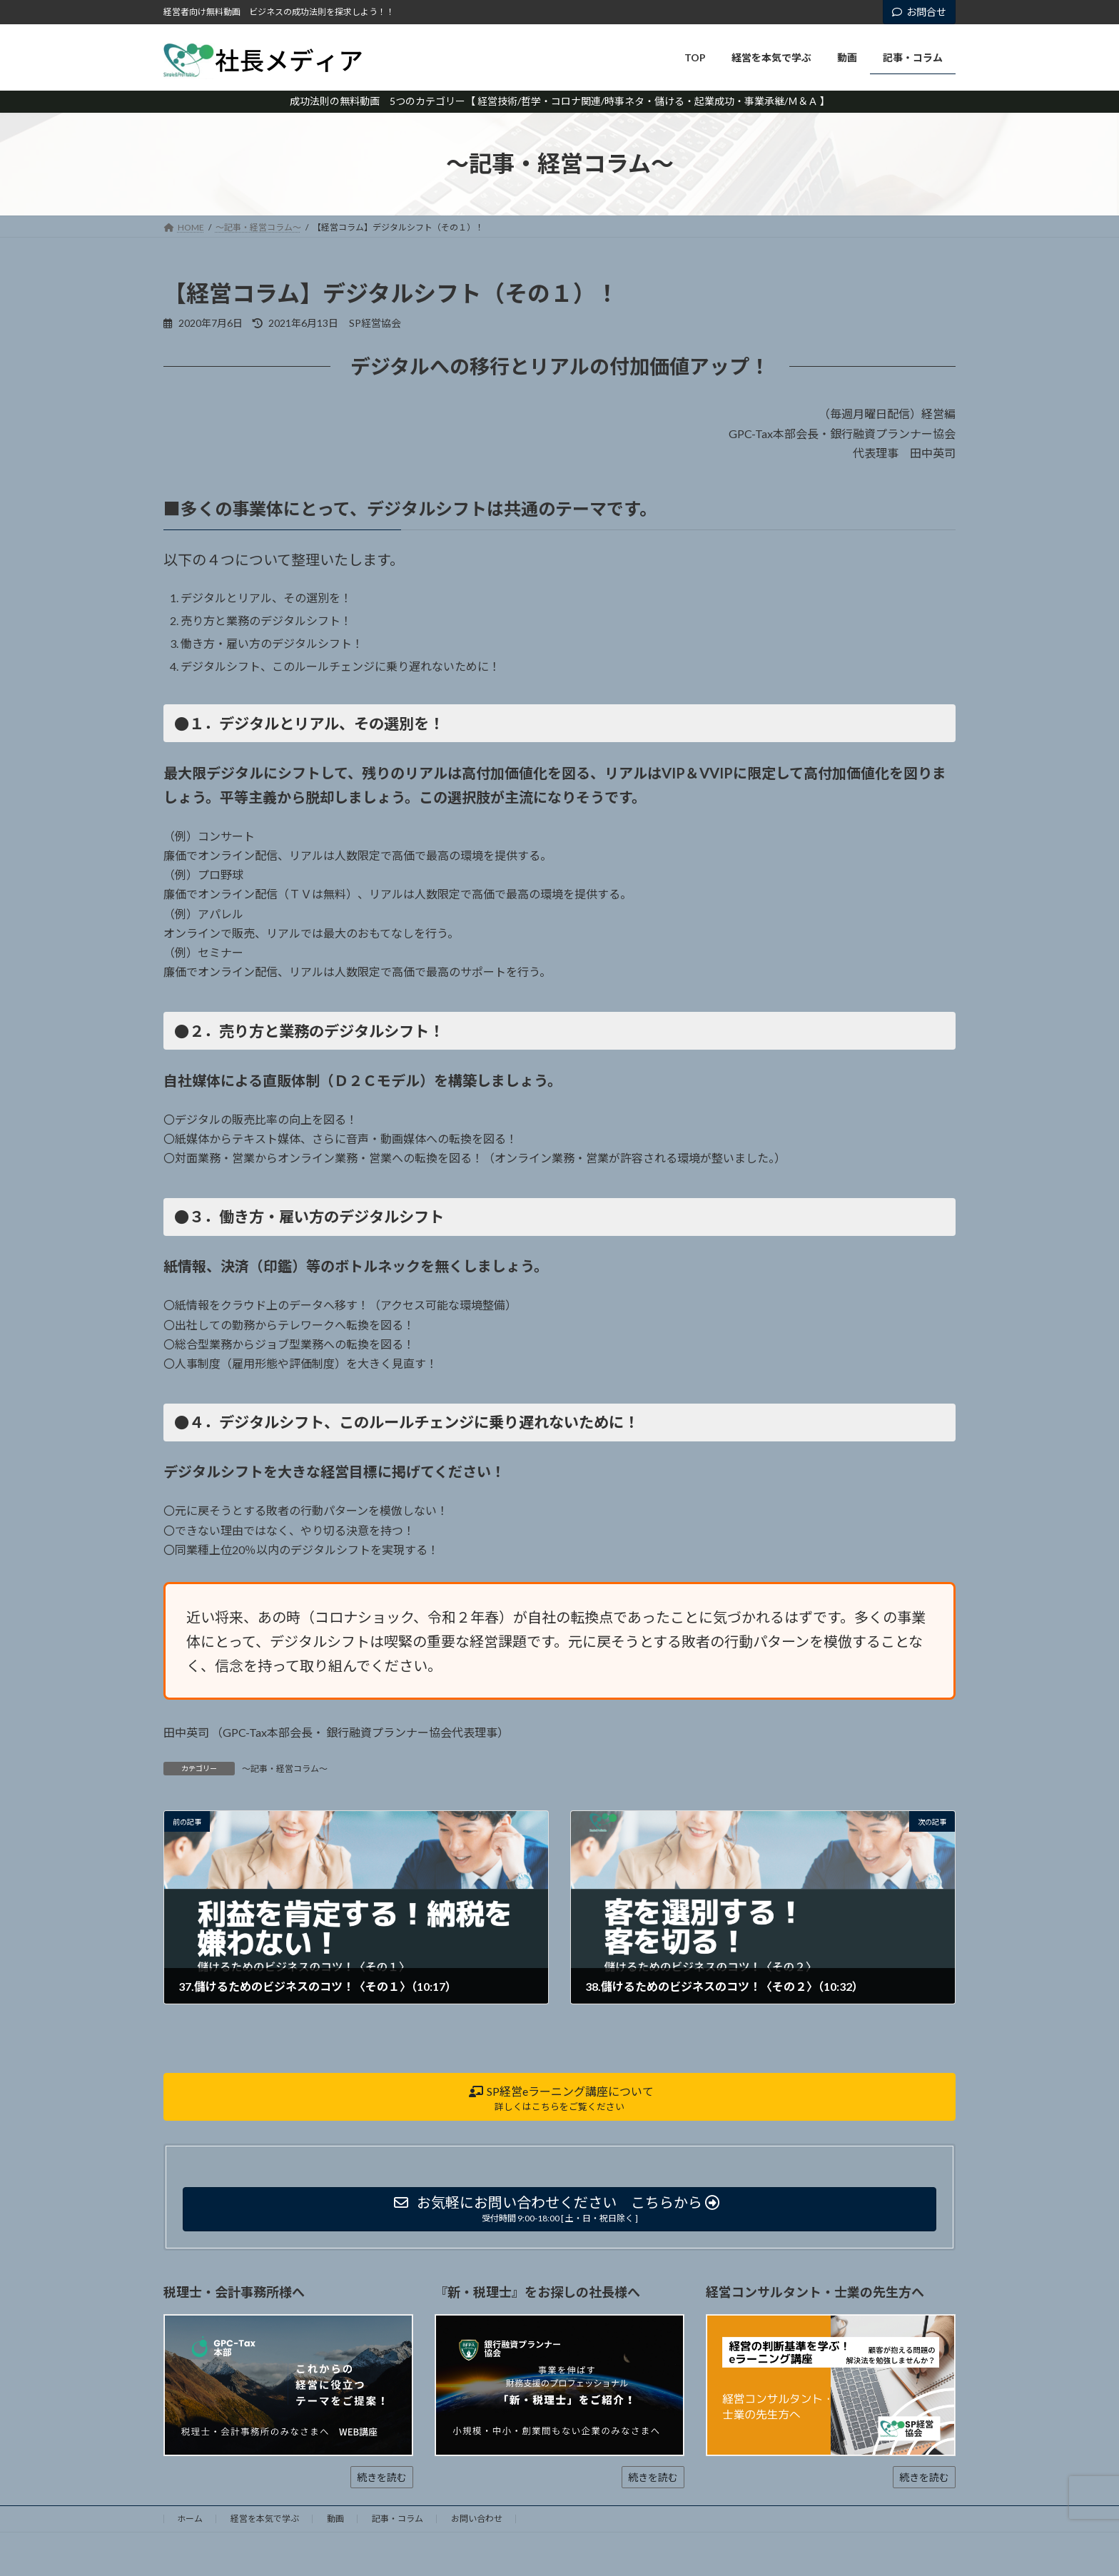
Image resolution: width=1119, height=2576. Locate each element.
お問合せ (919, 12)
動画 (335, 2518)
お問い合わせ (476, 2518)
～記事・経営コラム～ (285, 1768)
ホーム (190, 2518)
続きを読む (382, 2477)
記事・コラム (397, 2518)
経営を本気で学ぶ (265, 2518)
